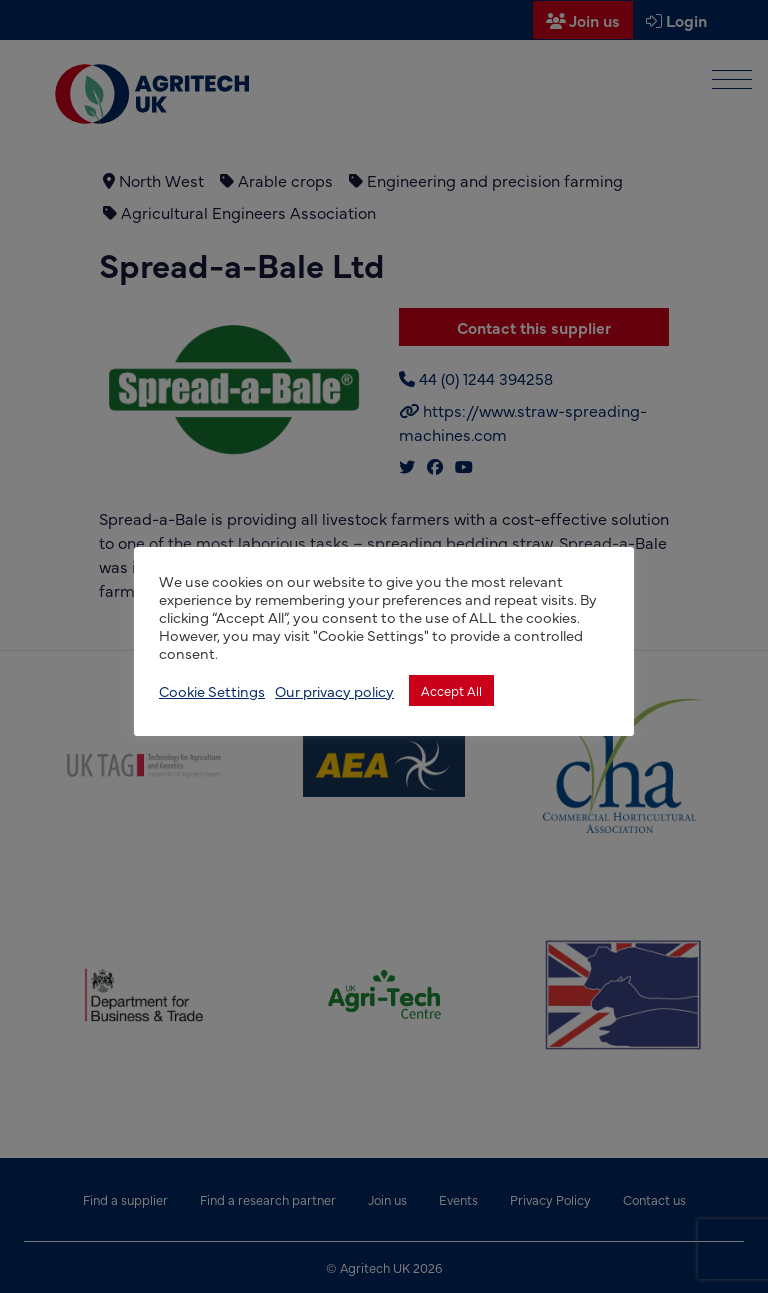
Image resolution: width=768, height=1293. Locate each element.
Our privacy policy (334, 691)
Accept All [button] (451, 690)
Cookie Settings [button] (212, 691)
